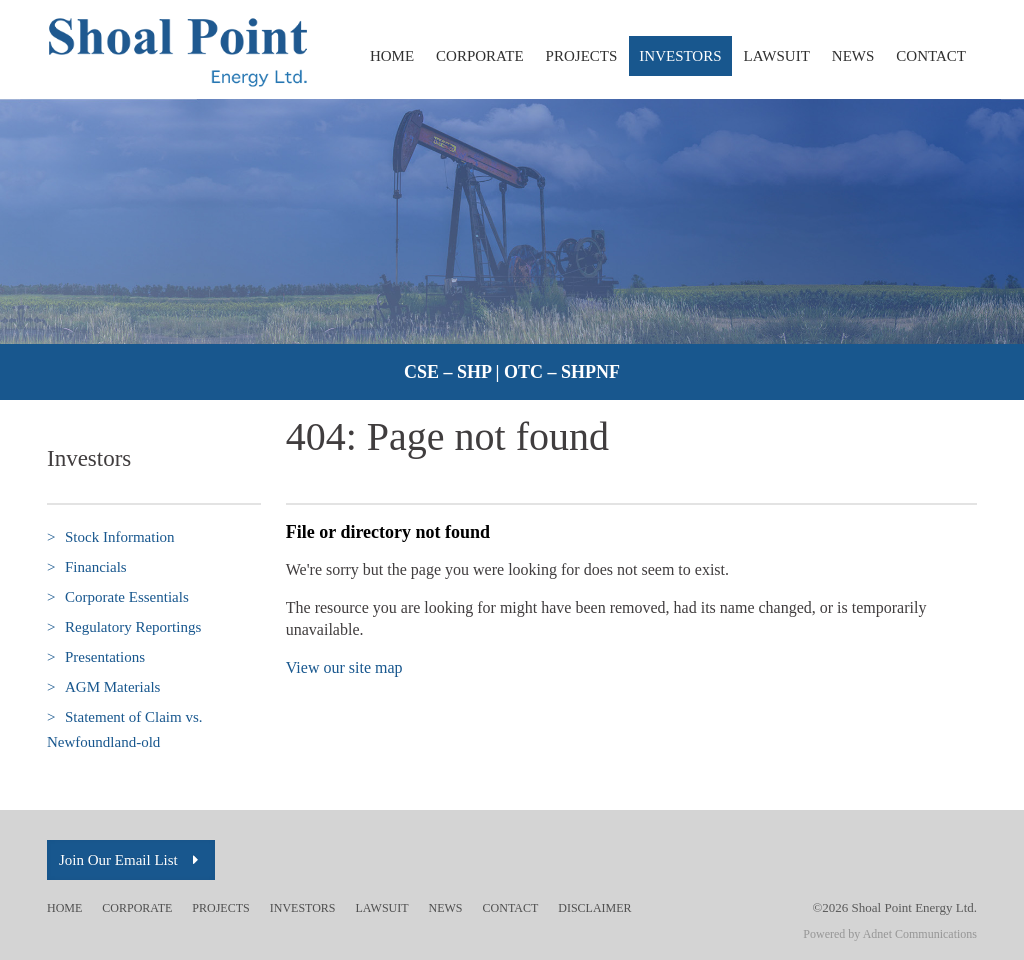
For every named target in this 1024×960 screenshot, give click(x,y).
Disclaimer (594, 908)
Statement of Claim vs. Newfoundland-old (124, 727)
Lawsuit (777, 56)
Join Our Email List (131, 860)
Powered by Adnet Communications (890, 934)
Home (392, 56)
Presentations (96, 657)
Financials (87, 567)
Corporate (480, 56)
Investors (680, 56)
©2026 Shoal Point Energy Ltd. (894, 907)
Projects (582, 56)
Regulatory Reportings (124, 627)
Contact (931, 56)
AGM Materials (103, 687)
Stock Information (111, 537)
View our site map (344, 667)
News (853, 56)
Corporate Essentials (118, 597)
